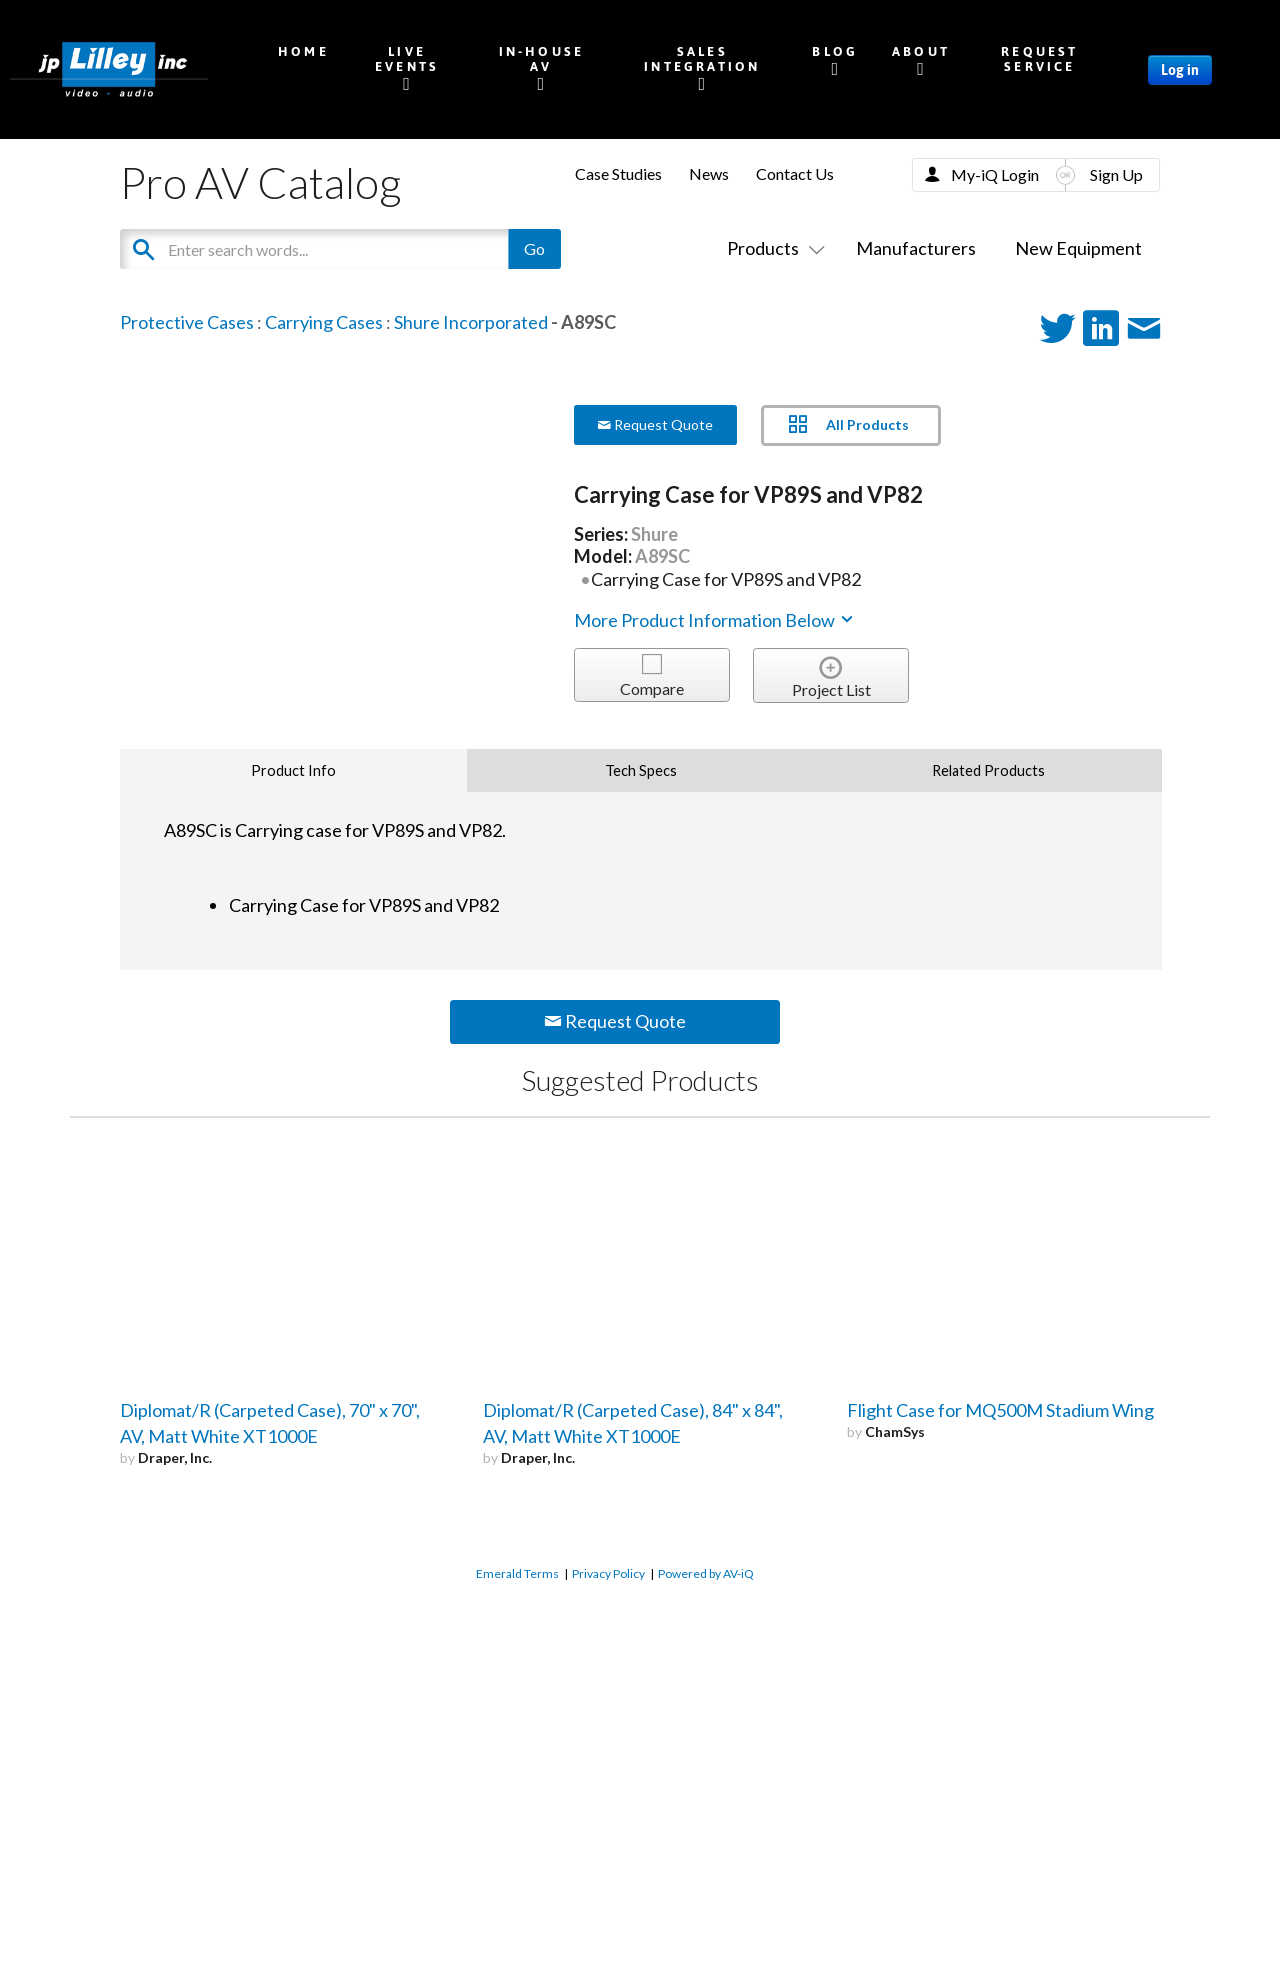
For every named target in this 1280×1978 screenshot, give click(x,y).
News (709, 173)
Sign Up (1116, 174)
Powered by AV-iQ (706, 1573)
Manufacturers (916, 248)
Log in (1180, 70)
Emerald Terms (517, 1573)
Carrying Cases (324, 322)
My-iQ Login (995, 174)
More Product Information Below (715, 620)
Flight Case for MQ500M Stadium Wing (1000, 1410)
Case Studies (618, 173)
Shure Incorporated (471, 322)
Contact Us (795, 173)
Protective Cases (187, 322)
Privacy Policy (608, 1573)
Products (772, 248)
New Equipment (1078, 248)
